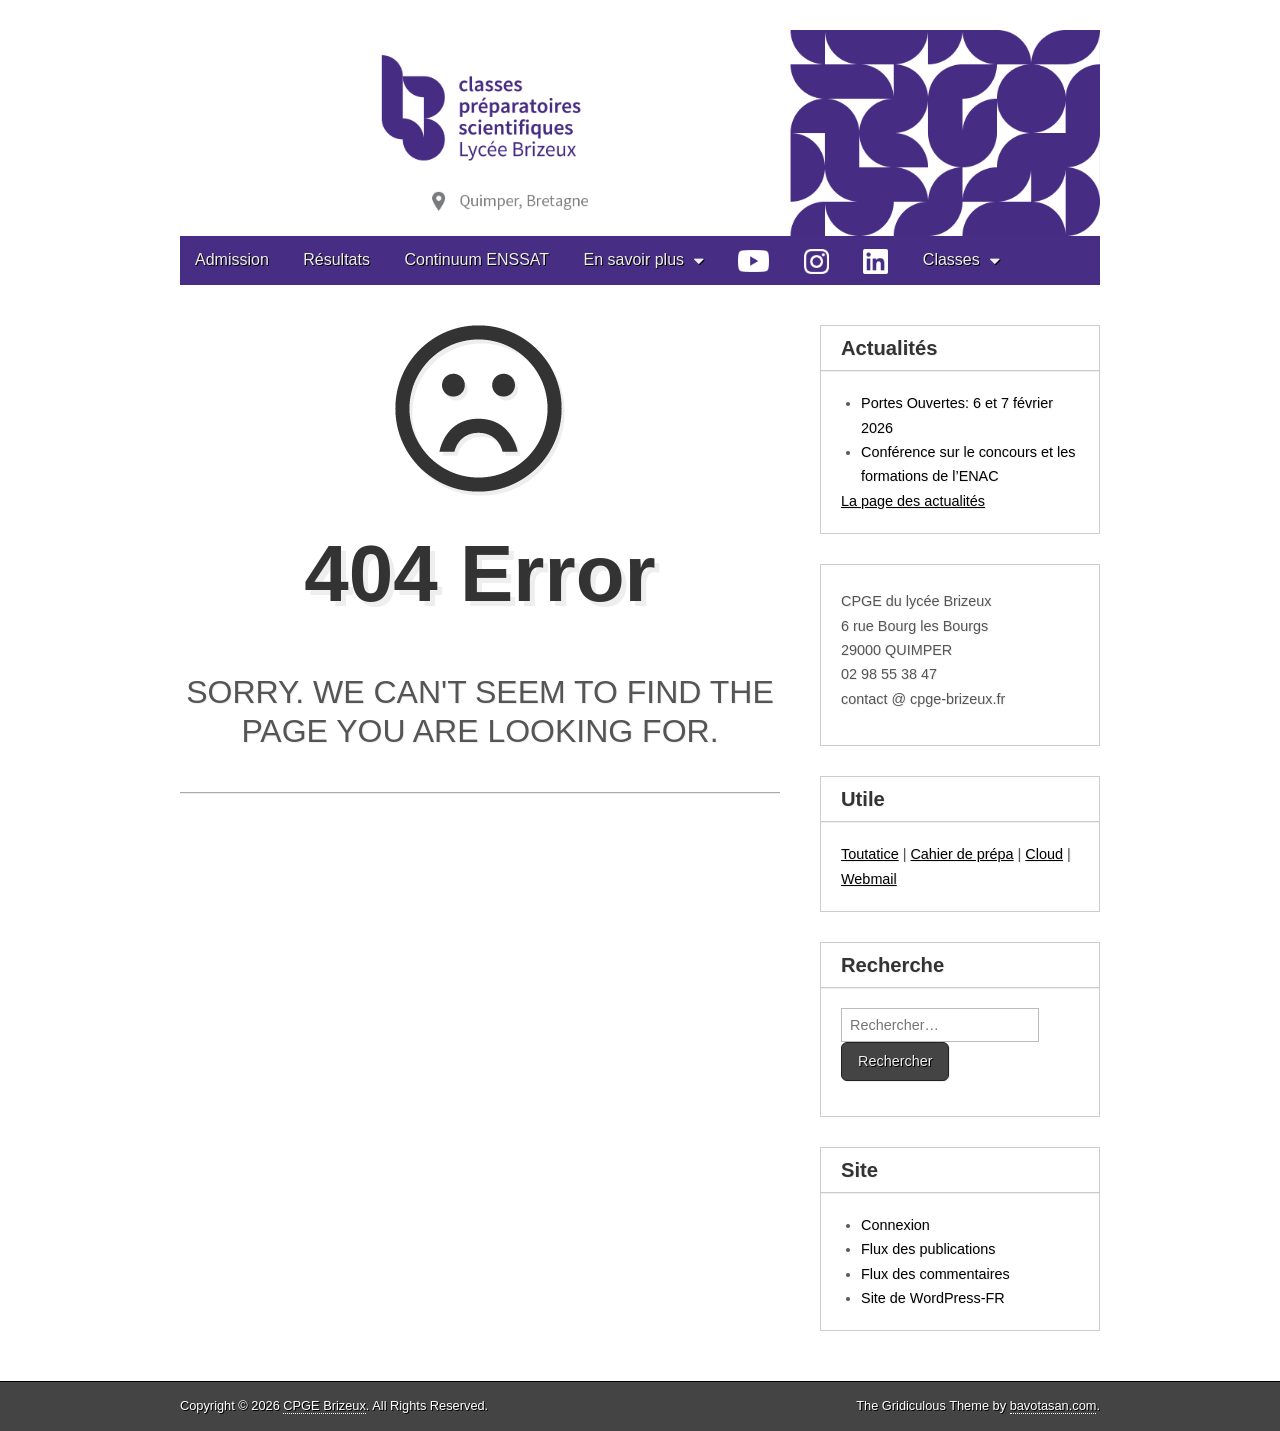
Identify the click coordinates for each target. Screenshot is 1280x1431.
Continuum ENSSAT (476, 259)
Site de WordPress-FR (933, 1298)
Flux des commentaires (935, 1274)
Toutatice (870, 854)
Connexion (895, 1225)
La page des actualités (913, 501)
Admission (232, 259)
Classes (951, 259)
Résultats (336, 259)
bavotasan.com (1053, 1405)
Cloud (1044, 854)
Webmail (869, 879)
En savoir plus (634, 259)
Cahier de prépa (961, 854)
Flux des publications (928, 1249)
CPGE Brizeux (324, 1405)
